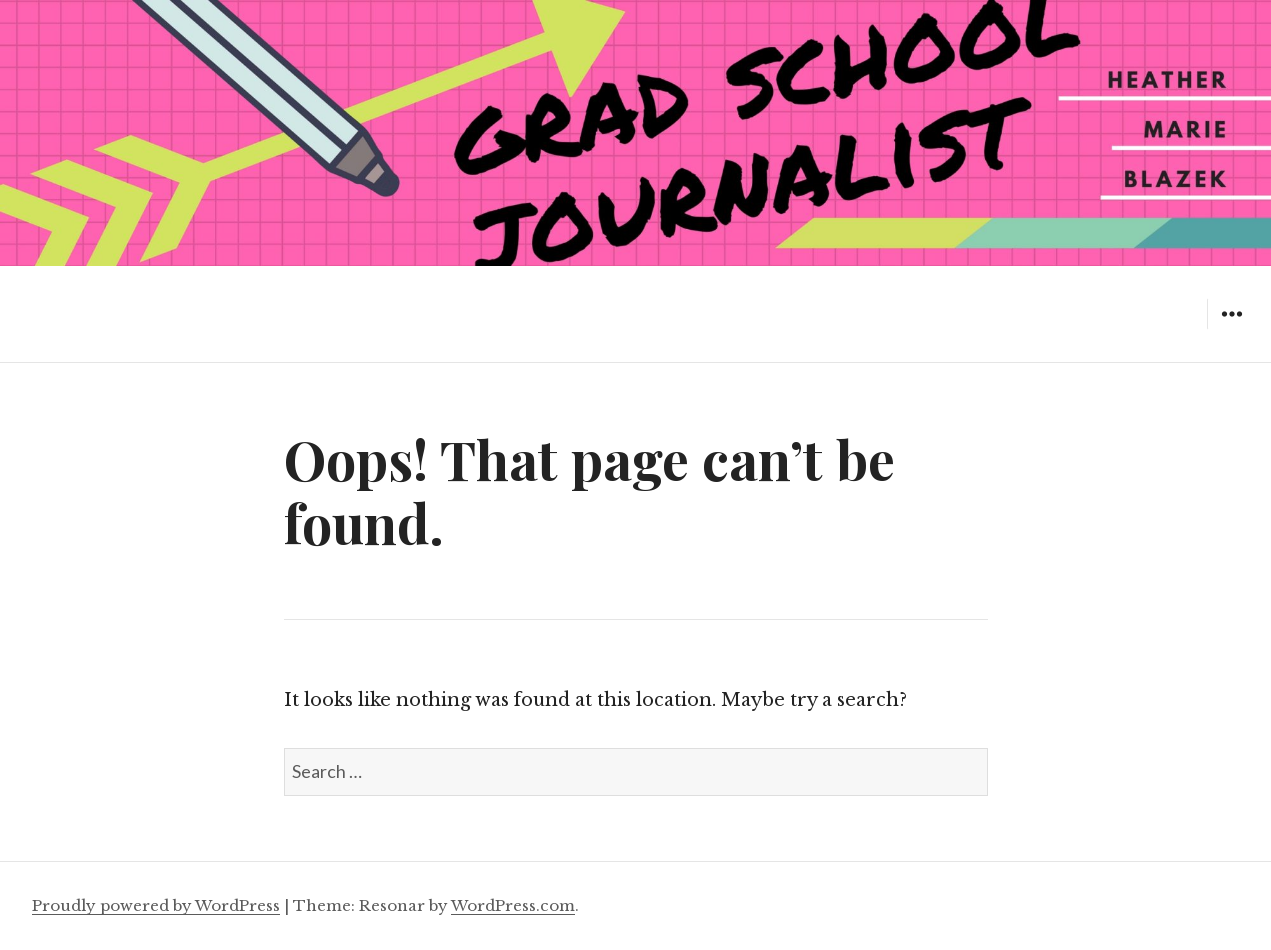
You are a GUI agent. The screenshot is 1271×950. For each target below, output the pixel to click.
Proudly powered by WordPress (156, 905)
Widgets (1231, 328)
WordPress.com (513, 905)
